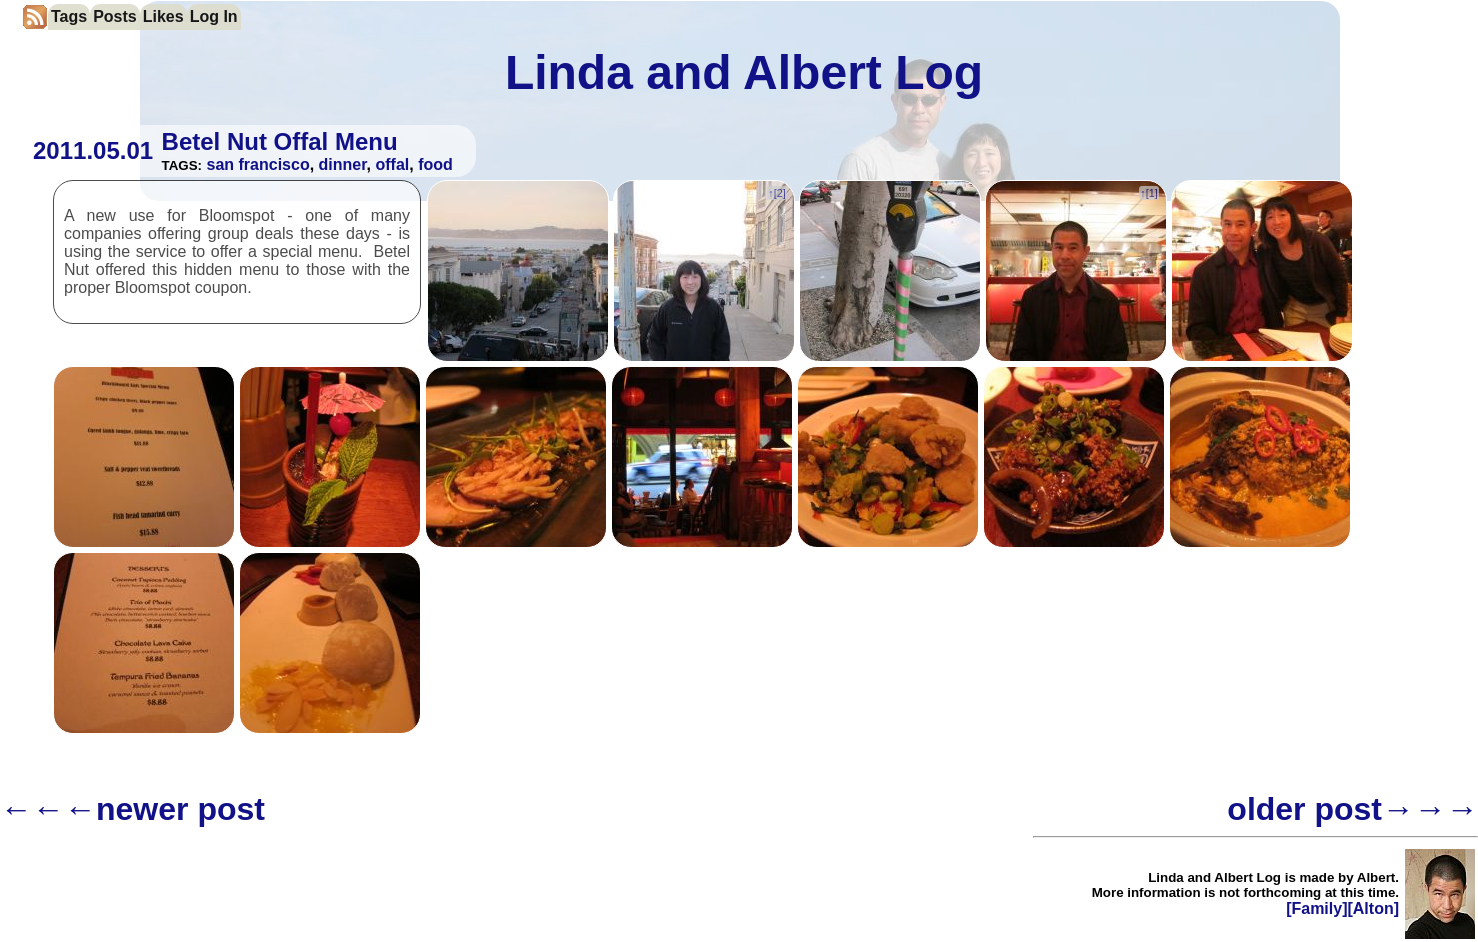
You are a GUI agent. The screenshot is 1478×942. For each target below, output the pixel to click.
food (435, 164)
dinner (343, 164)
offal (392, 164)
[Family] (1316, 908)
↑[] (776, 193)
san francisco (258, 164)
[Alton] (1373, 908)
